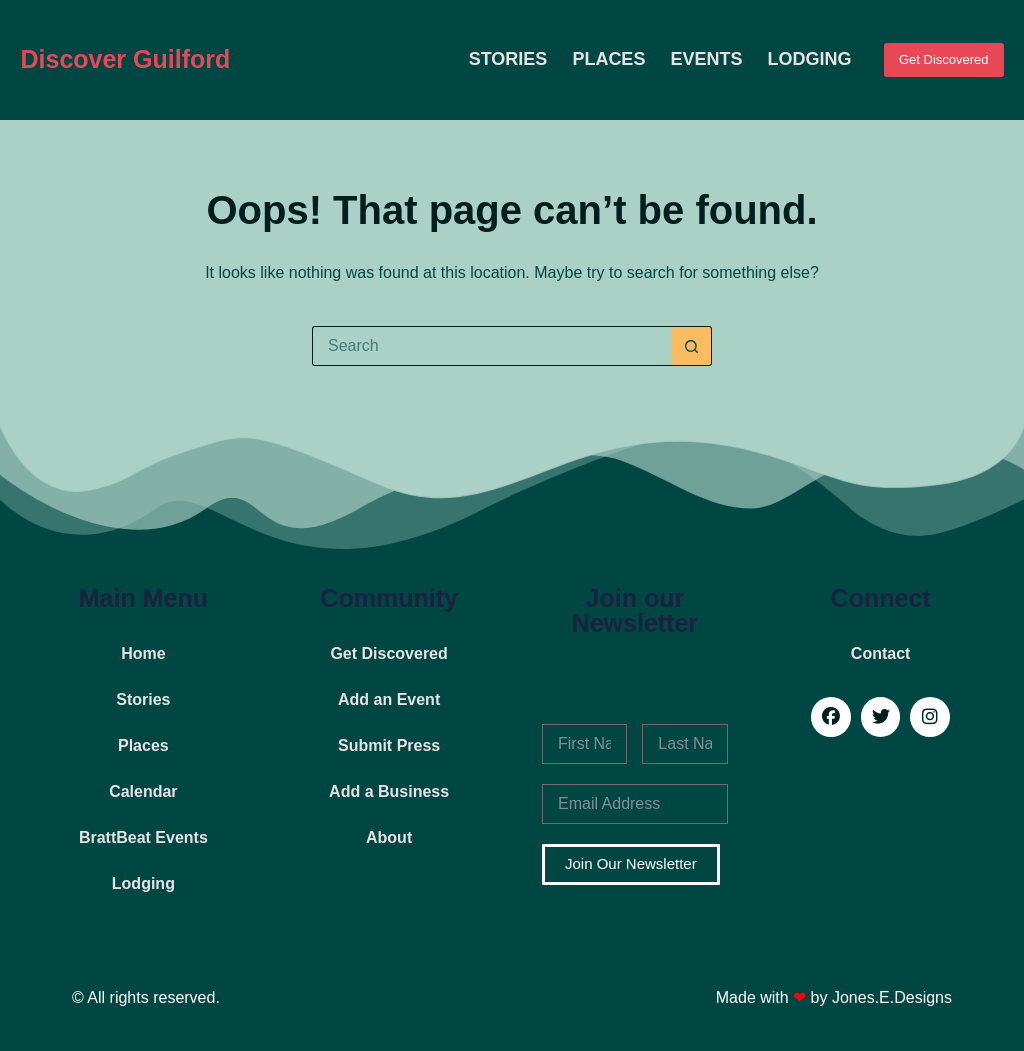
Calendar (143, 791)
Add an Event (389, 699)
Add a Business (389, 791)
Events (706, 59)
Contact (881, 653)
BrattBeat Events (143, 837)
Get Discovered (944, 59)
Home (143, 653)
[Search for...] (492, 346)
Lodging (809, 59)
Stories (508, 59)
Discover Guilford (125, 59)
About (389, 837)
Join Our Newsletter (631, 863)
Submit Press (389, 745)
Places (608, 59)
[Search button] (692, 346)
